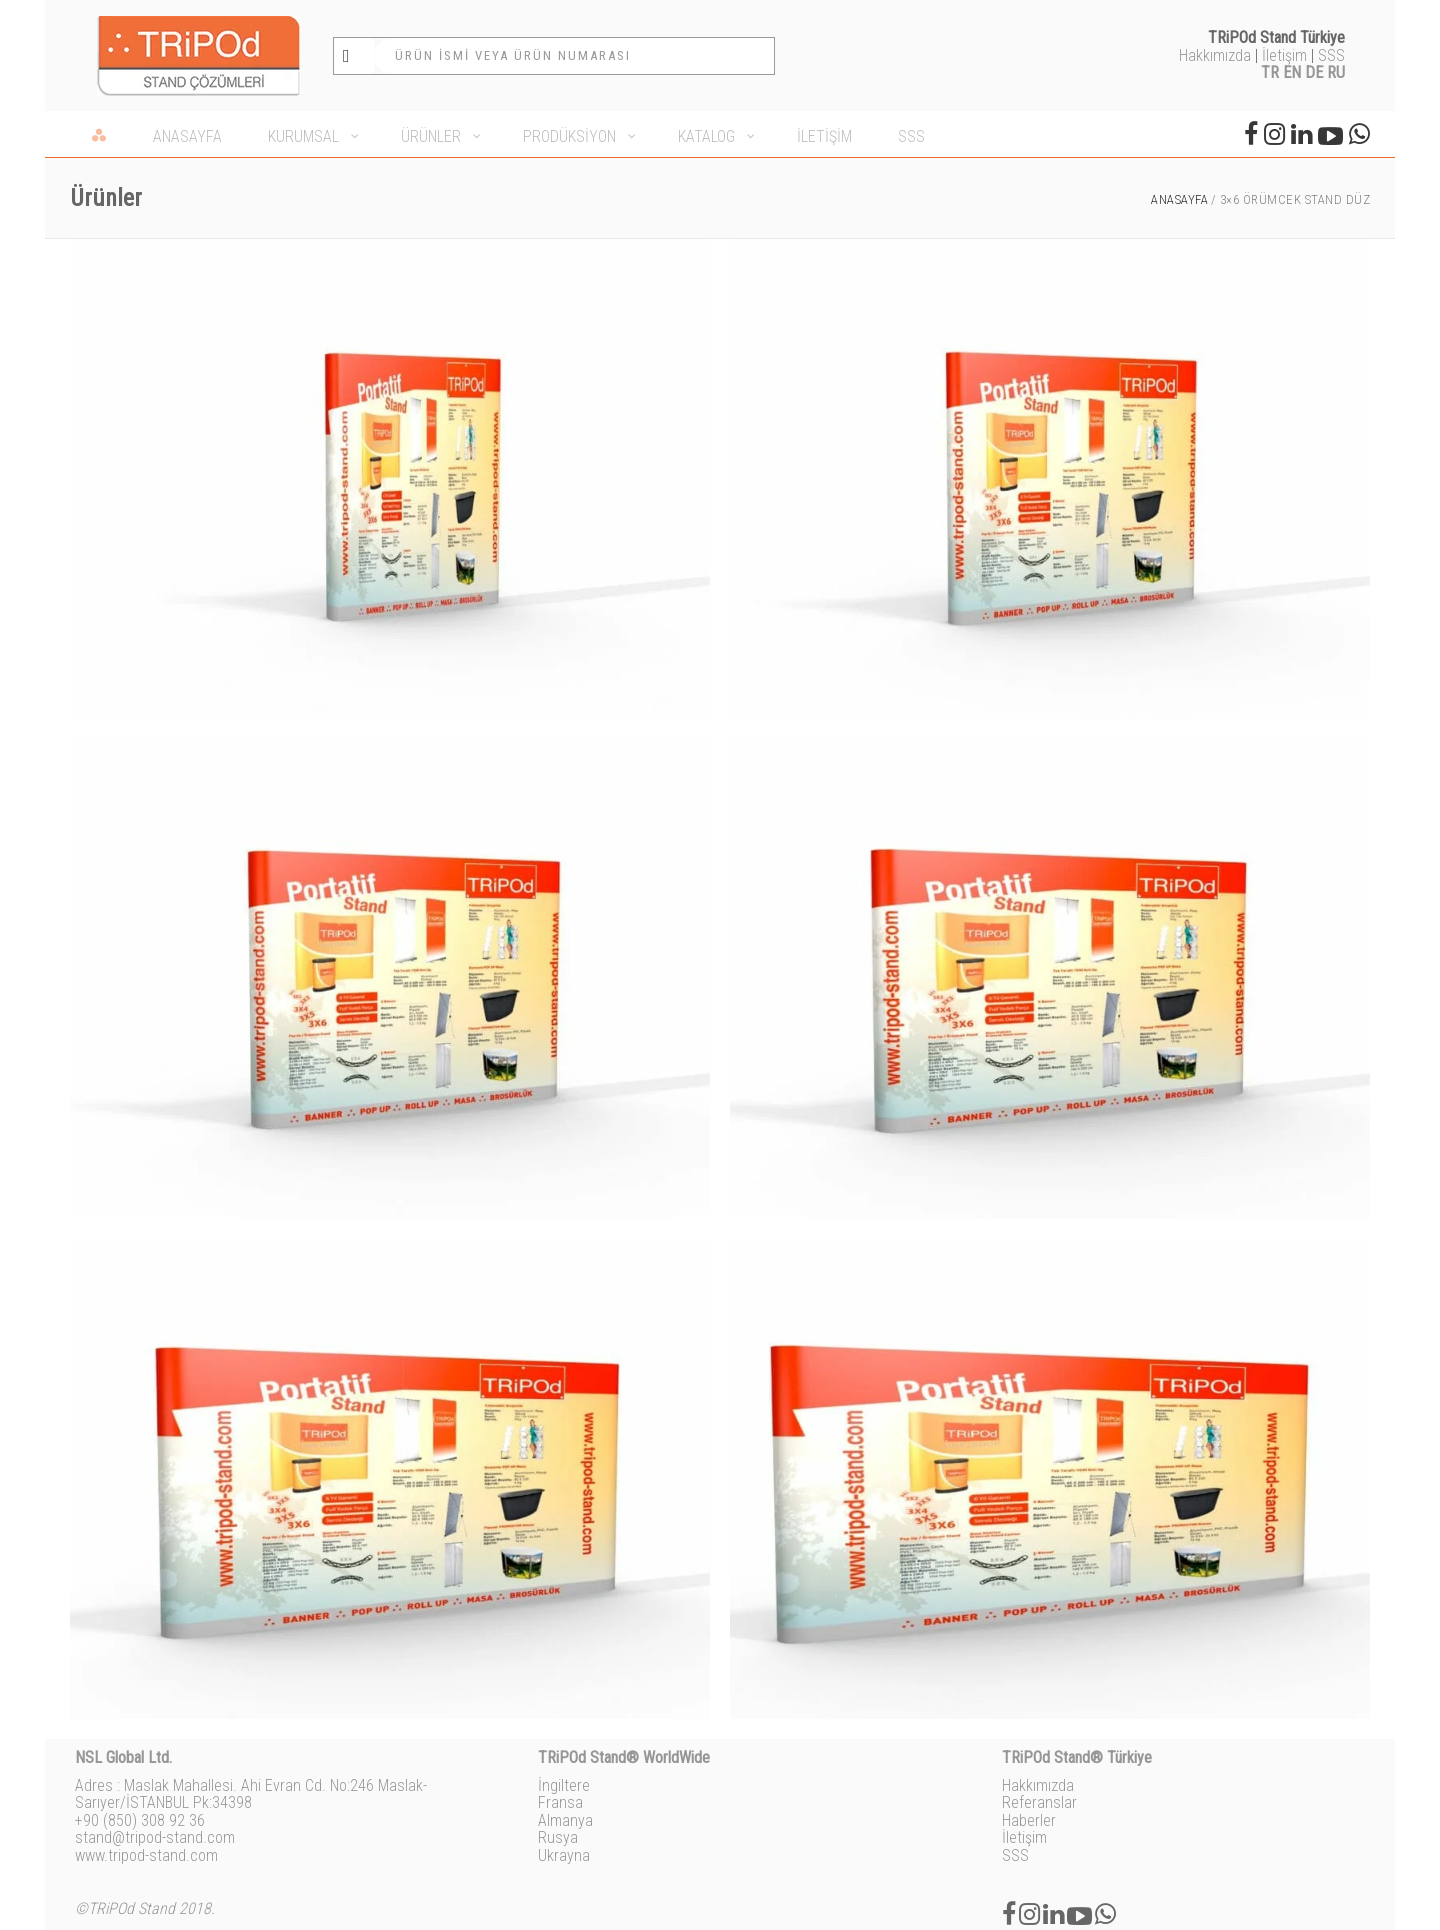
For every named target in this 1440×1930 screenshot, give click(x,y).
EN (1292, 72)
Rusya (558, 1837)
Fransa (560, 1802)
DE (1314, 72)
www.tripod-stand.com (146, 1855)
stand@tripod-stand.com (155, 1837)
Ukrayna (564, 1855)
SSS (1331, 55)
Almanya (565, 1820)
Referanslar (1039, 1802)
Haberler (1029, 1820)
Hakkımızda (1215, 55)
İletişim (1284, 55)
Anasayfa (1179, 199)
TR (1270, 72)
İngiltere (564, 1785)
